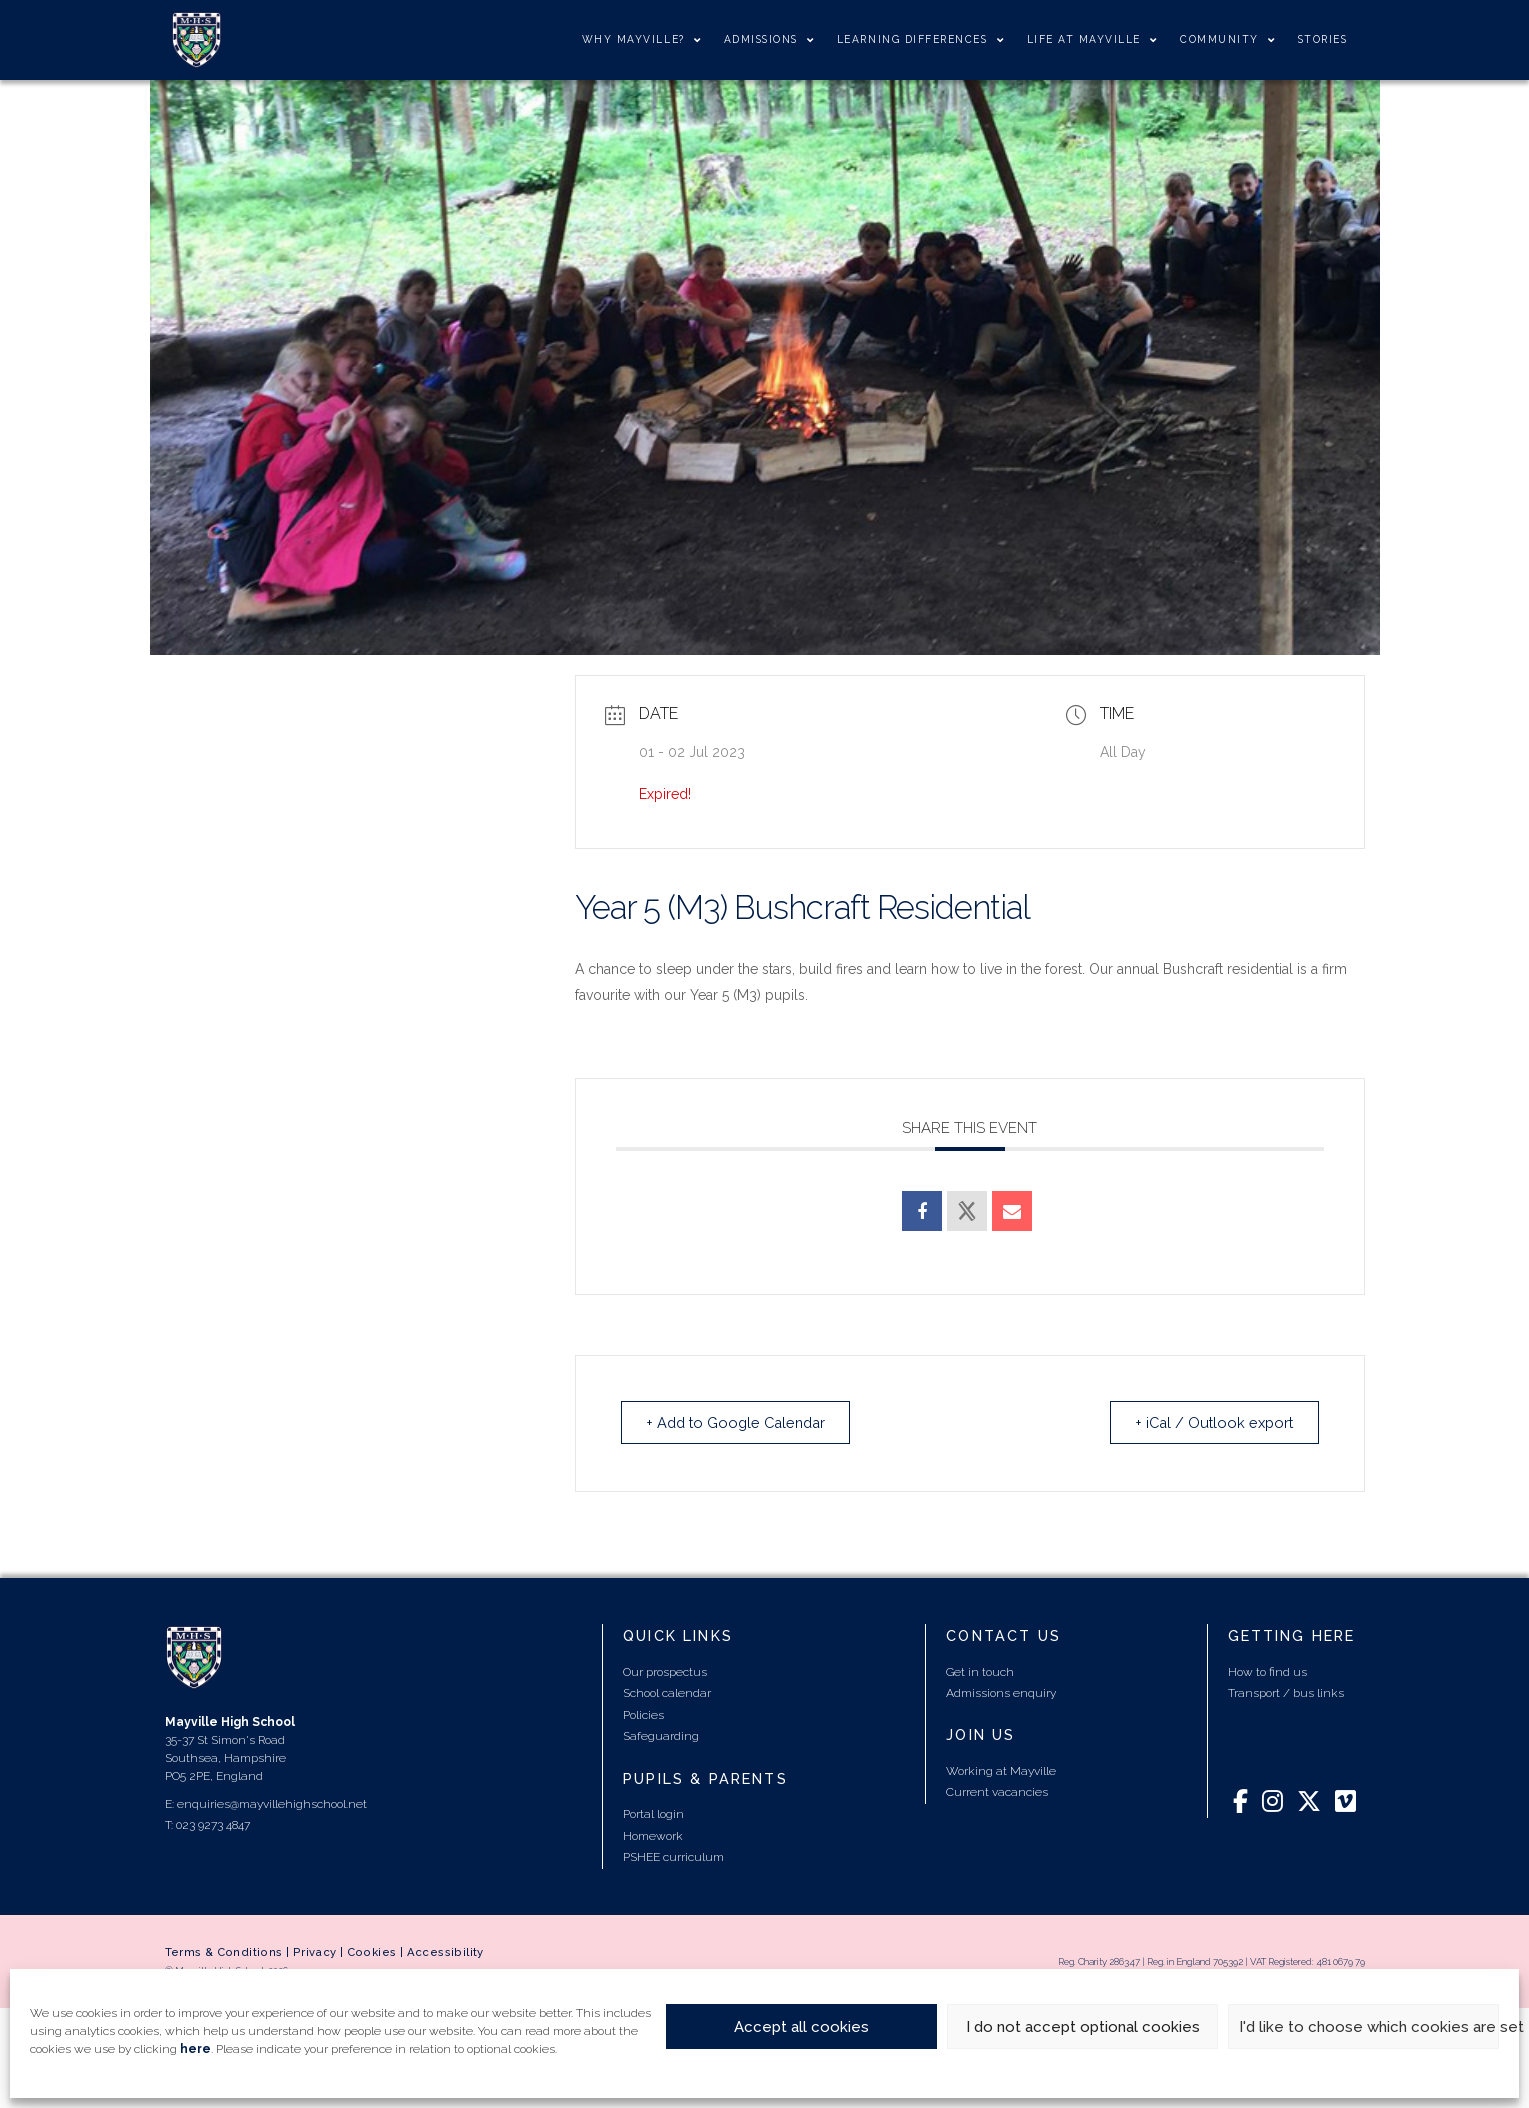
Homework (653, 1836)
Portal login (653, 1815)
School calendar (667, 1694)
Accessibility (445, 1952)
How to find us (1267, 1672)
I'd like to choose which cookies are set (1369, 2027)
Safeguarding (661, 1737)
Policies (643, 1716)
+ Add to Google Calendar (744, 1423)
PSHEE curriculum (673, 1858)
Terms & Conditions (224, 1952)
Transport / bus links (1286, 1694)
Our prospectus (665, 1672)
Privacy (315, 1952)
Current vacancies (997, 1793)
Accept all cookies (801, 2027)
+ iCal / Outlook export (1208, 1423)
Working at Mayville (1001, 1771)
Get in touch (980, 1672)
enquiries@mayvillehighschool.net (272, 1805)
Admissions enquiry (1001, 1694)
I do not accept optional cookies (1083, 2027)
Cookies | (377, 1952)
